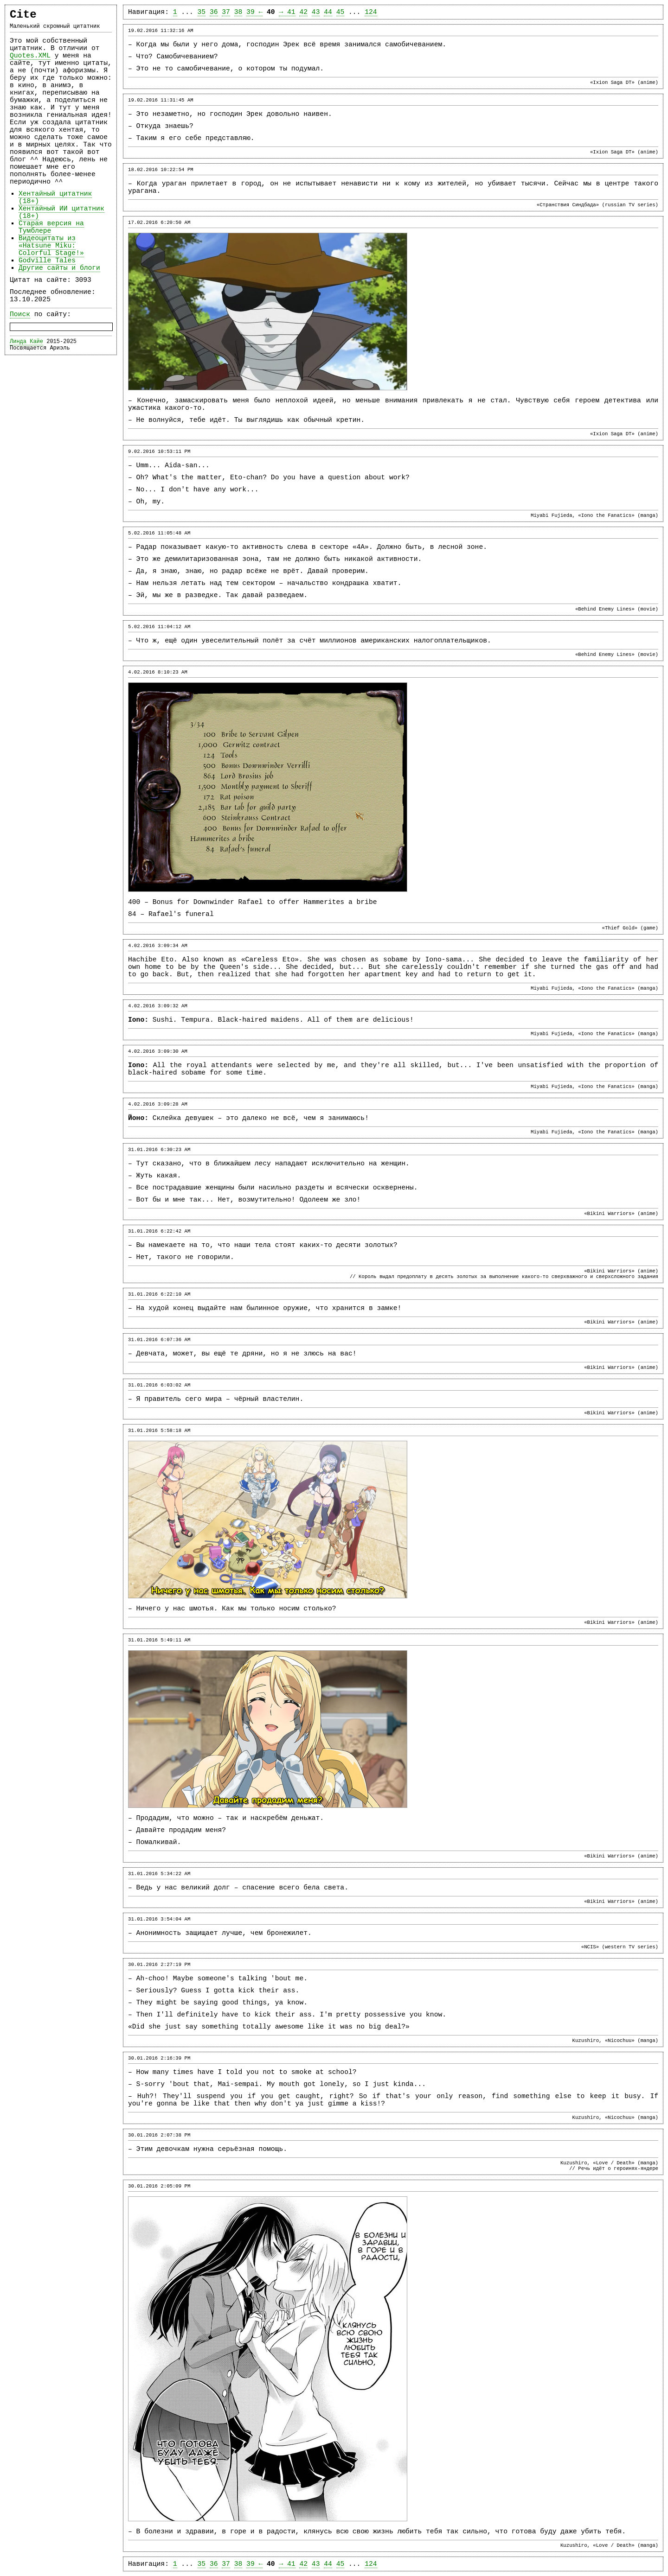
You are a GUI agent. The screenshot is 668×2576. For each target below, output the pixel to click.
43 (316, 12)
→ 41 (287, 12)
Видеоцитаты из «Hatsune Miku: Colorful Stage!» (51, 246)
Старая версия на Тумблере (51, 227)
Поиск (20, 314)
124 (371, 12)
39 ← (254, 12)
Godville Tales (47, 260)
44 (328, 12)
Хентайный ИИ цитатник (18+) (61, 212)
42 (303, 12)
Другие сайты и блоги (59, 268)
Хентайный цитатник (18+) (55, 197)
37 (226, 12)
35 (202, 12)
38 (238, 12)
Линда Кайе (26, 341)
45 (340, 12)
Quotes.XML (30, 55)
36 (214, 12)
